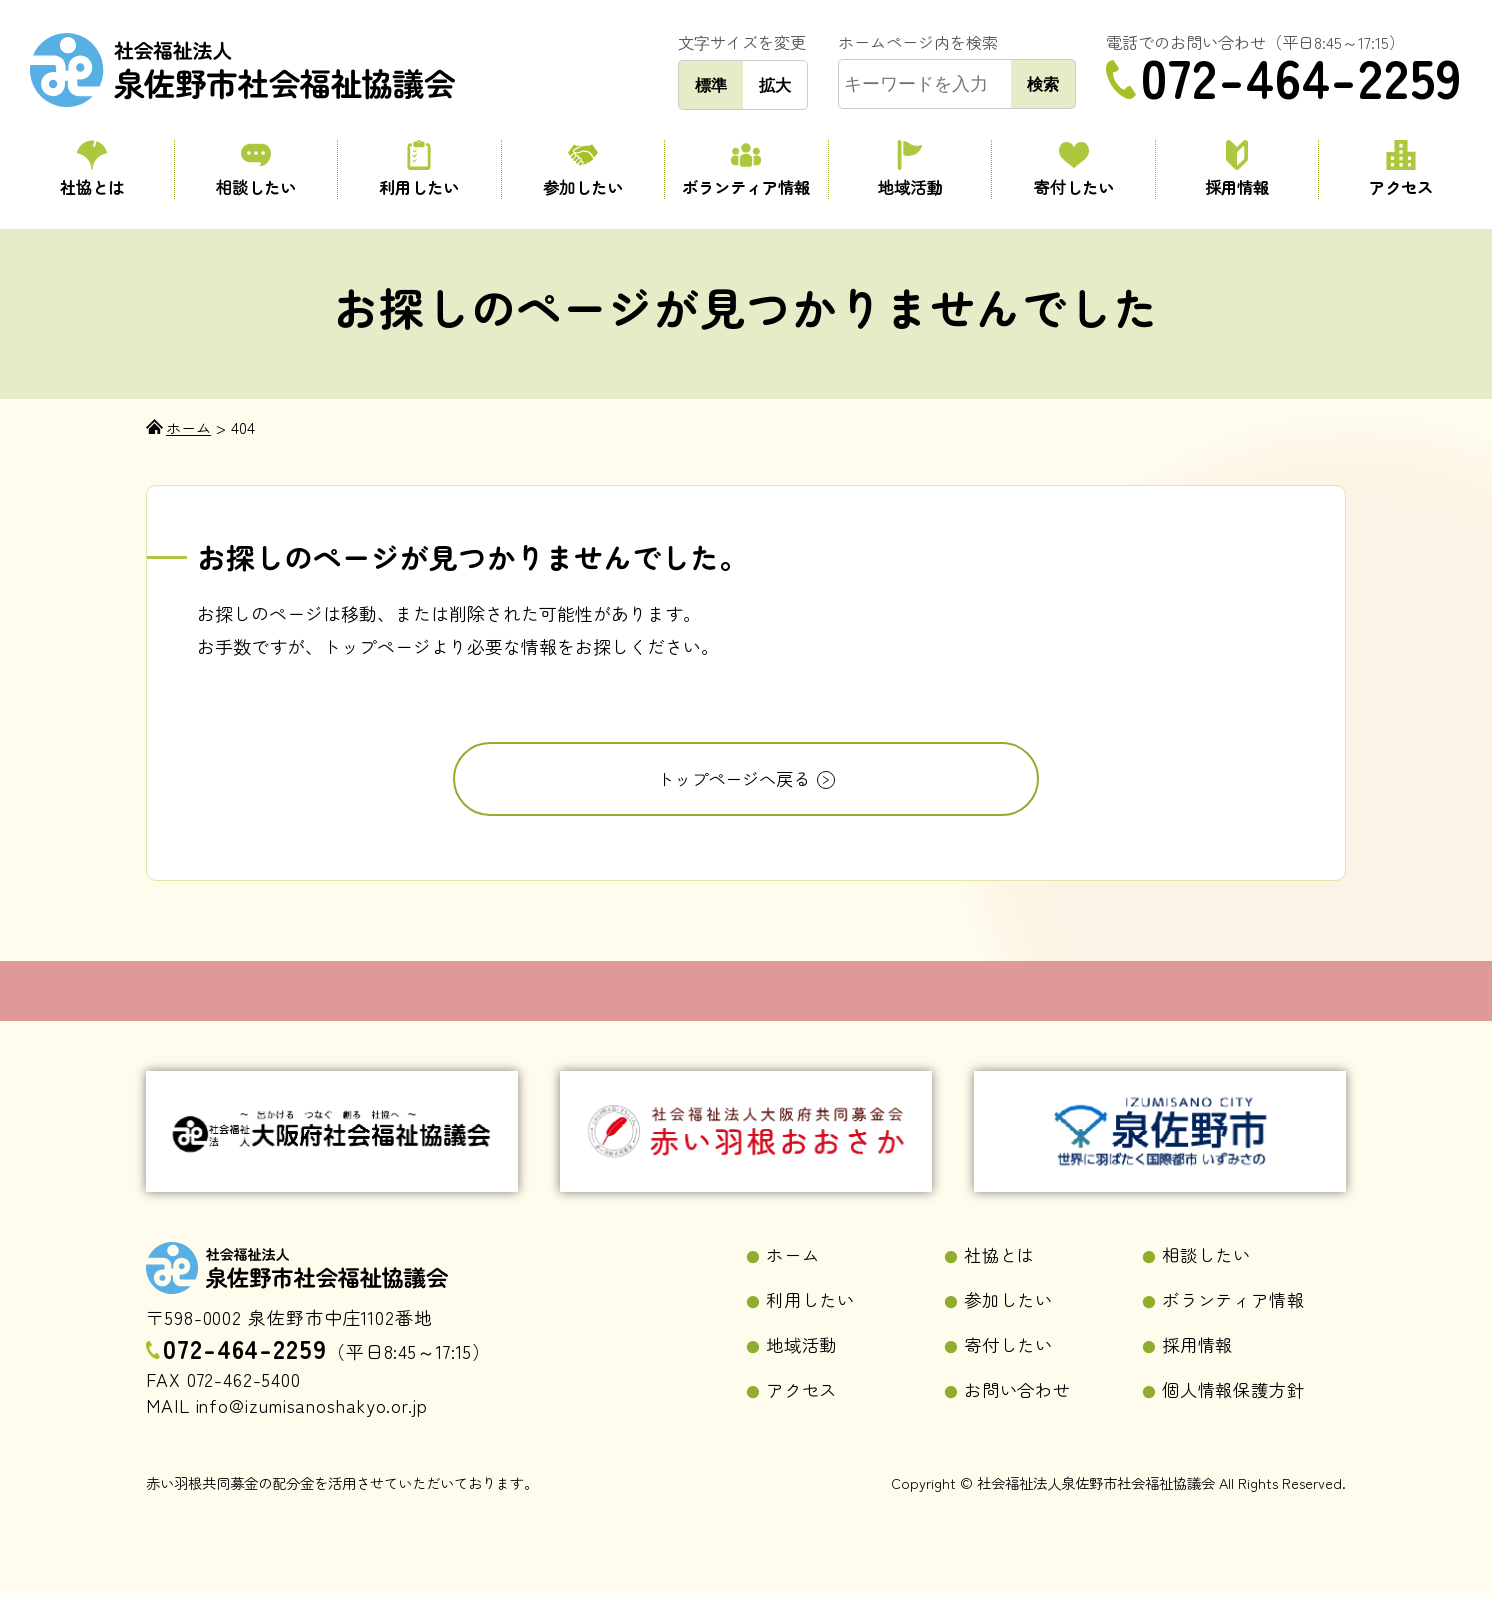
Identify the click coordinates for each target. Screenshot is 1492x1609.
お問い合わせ (1020, 1405)
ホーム (794, 1267)
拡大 (775, 85)
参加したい (583, 169)
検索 (1043, 84)
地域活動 (910, 169)
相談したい (256, 169)
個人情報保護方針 (1237, 1405)
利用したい (419, 169)
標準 (711, 85)
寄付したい (1073, 169)
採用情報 (1237, 169)
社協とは (92, 169)
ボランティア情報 (746, 169)
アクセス (1400, 169)
